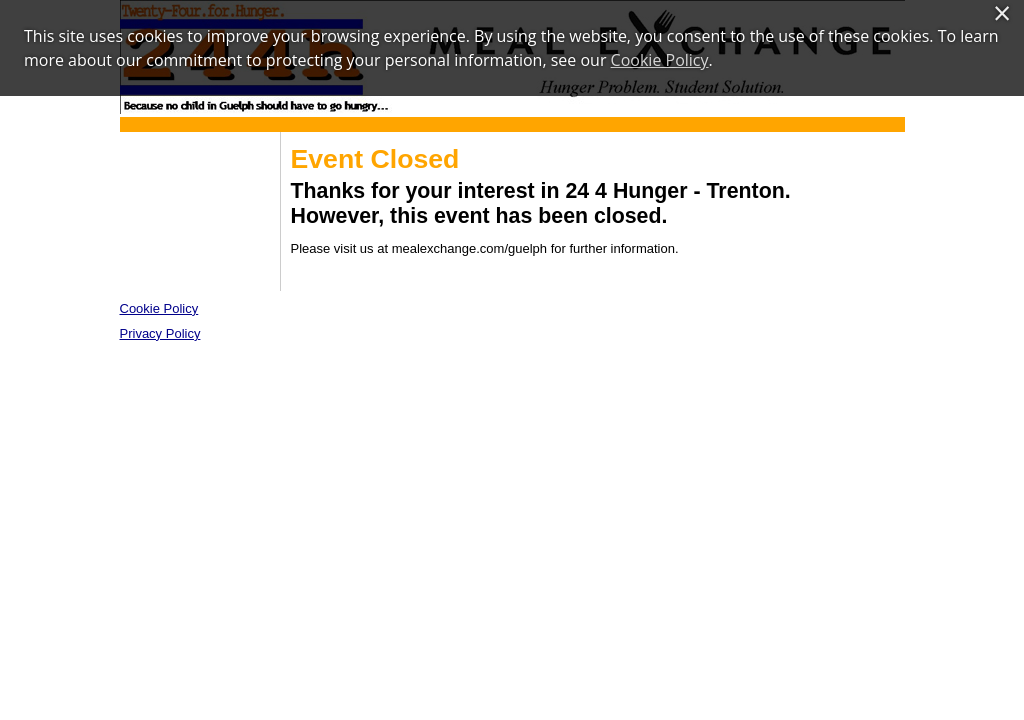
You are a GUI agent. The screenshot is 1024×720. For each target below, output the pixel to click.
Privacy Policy (160, 333)
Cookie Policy (159, 308)
